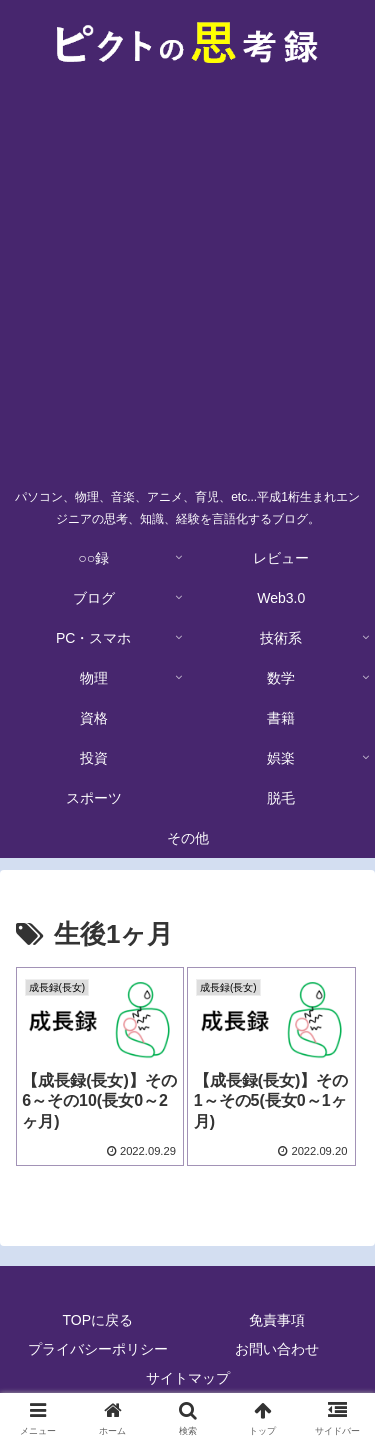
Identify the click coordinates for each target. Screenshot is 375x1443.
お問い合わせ (277, 1349)
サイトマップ (188, 1378)
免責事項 (277, 1320)
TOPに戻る (97, 1320)
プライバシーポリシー (98, 1349)
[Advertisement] (187, 282)
